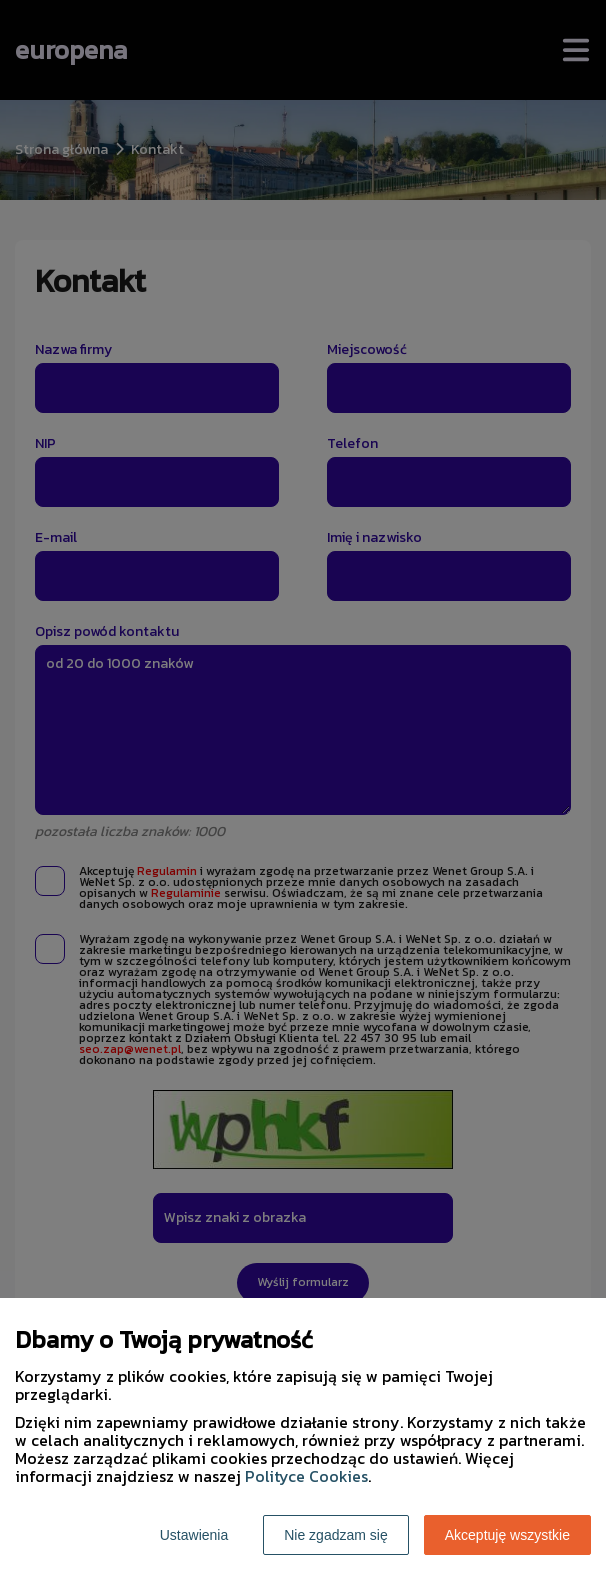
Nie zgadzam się (336, 1535)
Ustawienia (194, 1535)
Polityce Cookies (306, 1476)
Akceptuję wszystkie (507, 1535)
